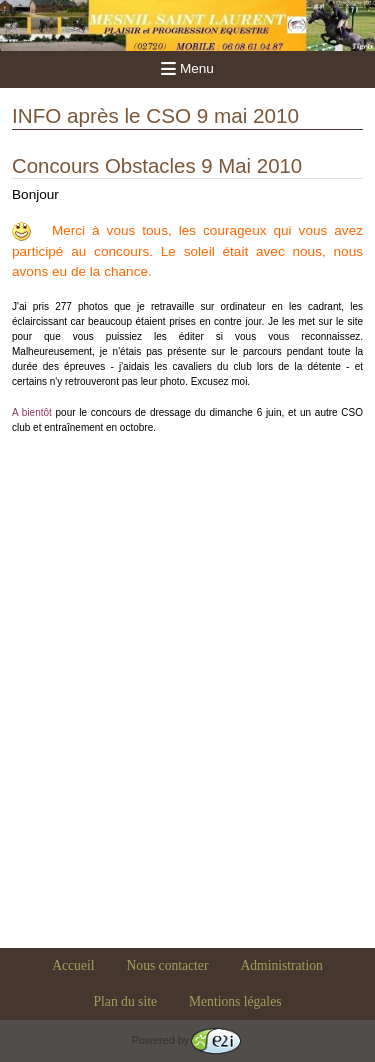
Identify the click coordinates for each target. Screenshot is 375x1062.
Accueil (73, 965)
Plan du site (125, 1001)
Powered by (186, 1040)
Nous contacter (168, 965)
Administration (281, 965)
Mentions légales (235, 1001)
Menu (187, 68)
